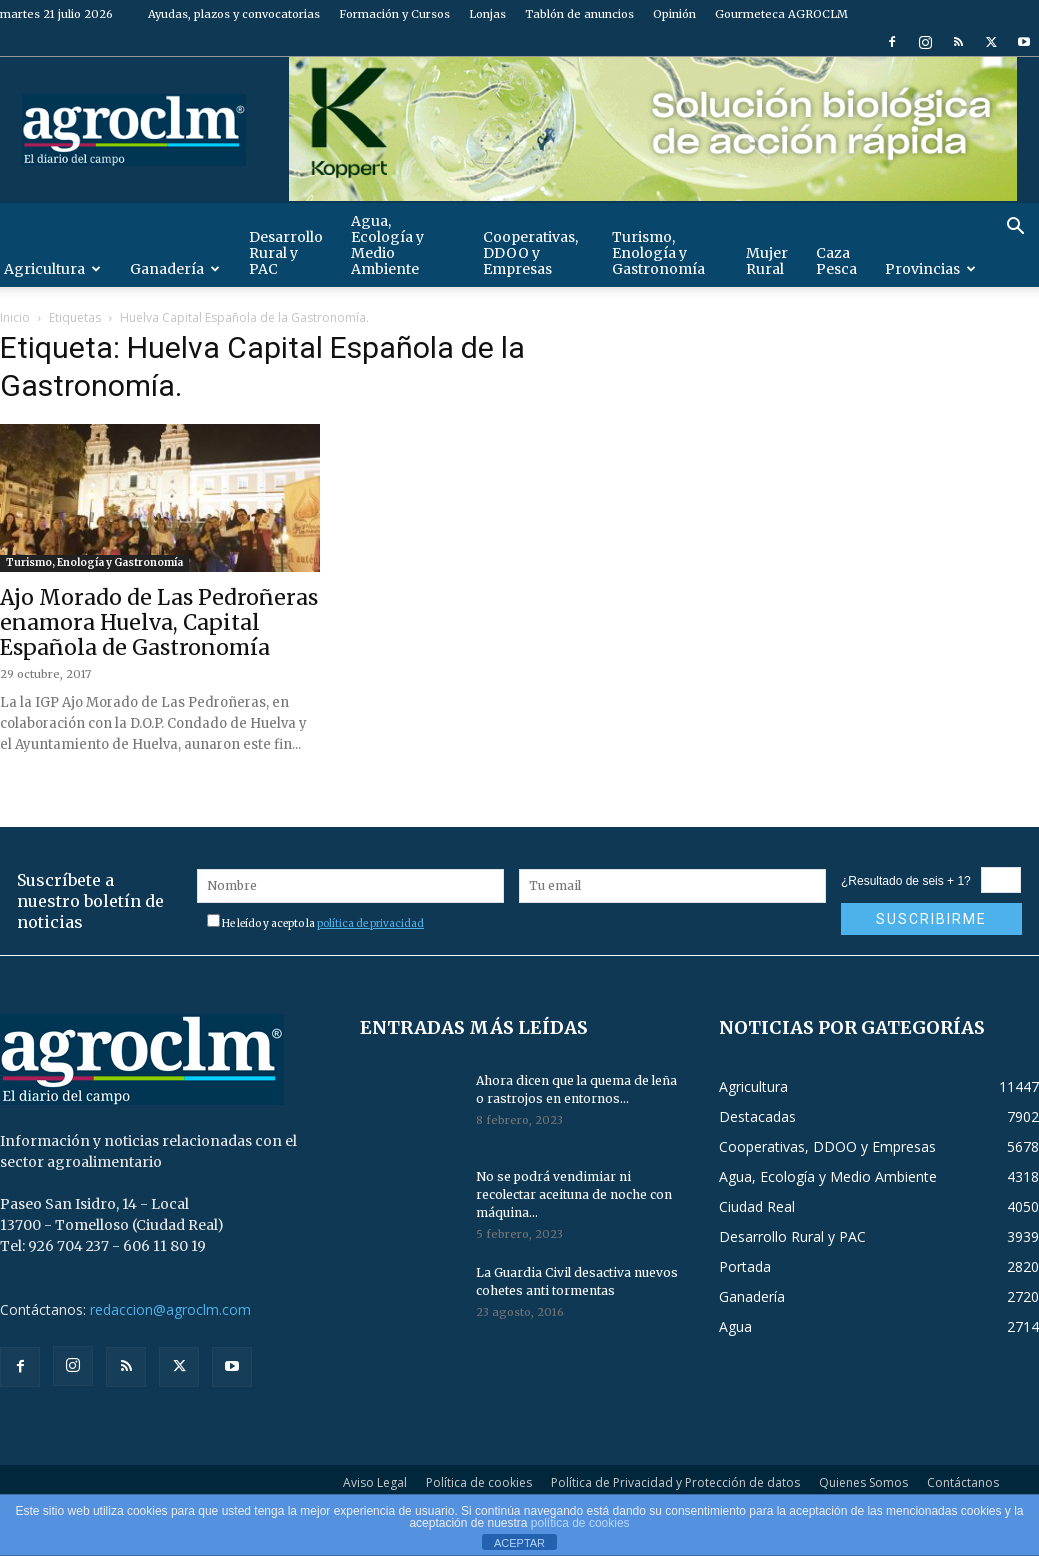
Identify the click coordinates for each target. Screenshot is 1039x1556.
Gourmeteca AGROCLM (781, 14)
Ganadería (175, 269)
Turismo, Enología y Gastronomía (658, 253)
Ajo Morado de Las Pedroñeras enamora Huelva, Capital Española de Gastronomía (159, 622)
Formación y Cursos (394, 14)
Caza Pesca (836, 261)
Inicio (15, 317)
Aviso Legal (375, 1482)
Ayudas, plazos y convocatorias (234, 14)
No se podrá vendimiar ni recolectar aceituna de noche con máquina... (574, 1194)
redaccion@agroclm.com (170, 1309)
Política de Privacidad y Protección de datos (675, 1482)
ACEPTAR (519, 1543)
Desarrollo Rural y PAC (286, 253)
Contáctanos (963, 1482)
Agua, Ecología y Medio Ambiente (387, 245)
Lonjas (487, 14)
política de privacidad (370, 923)
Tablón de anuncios (579, 14)
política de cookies (580, 1523)
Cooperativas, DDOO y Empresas (530, 253)
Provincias (930, 269)
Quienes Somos (863, 1482)
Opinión (674, 14)
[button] (1015, 228)
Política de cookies (479, 1482)
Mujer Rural (767, 261)
